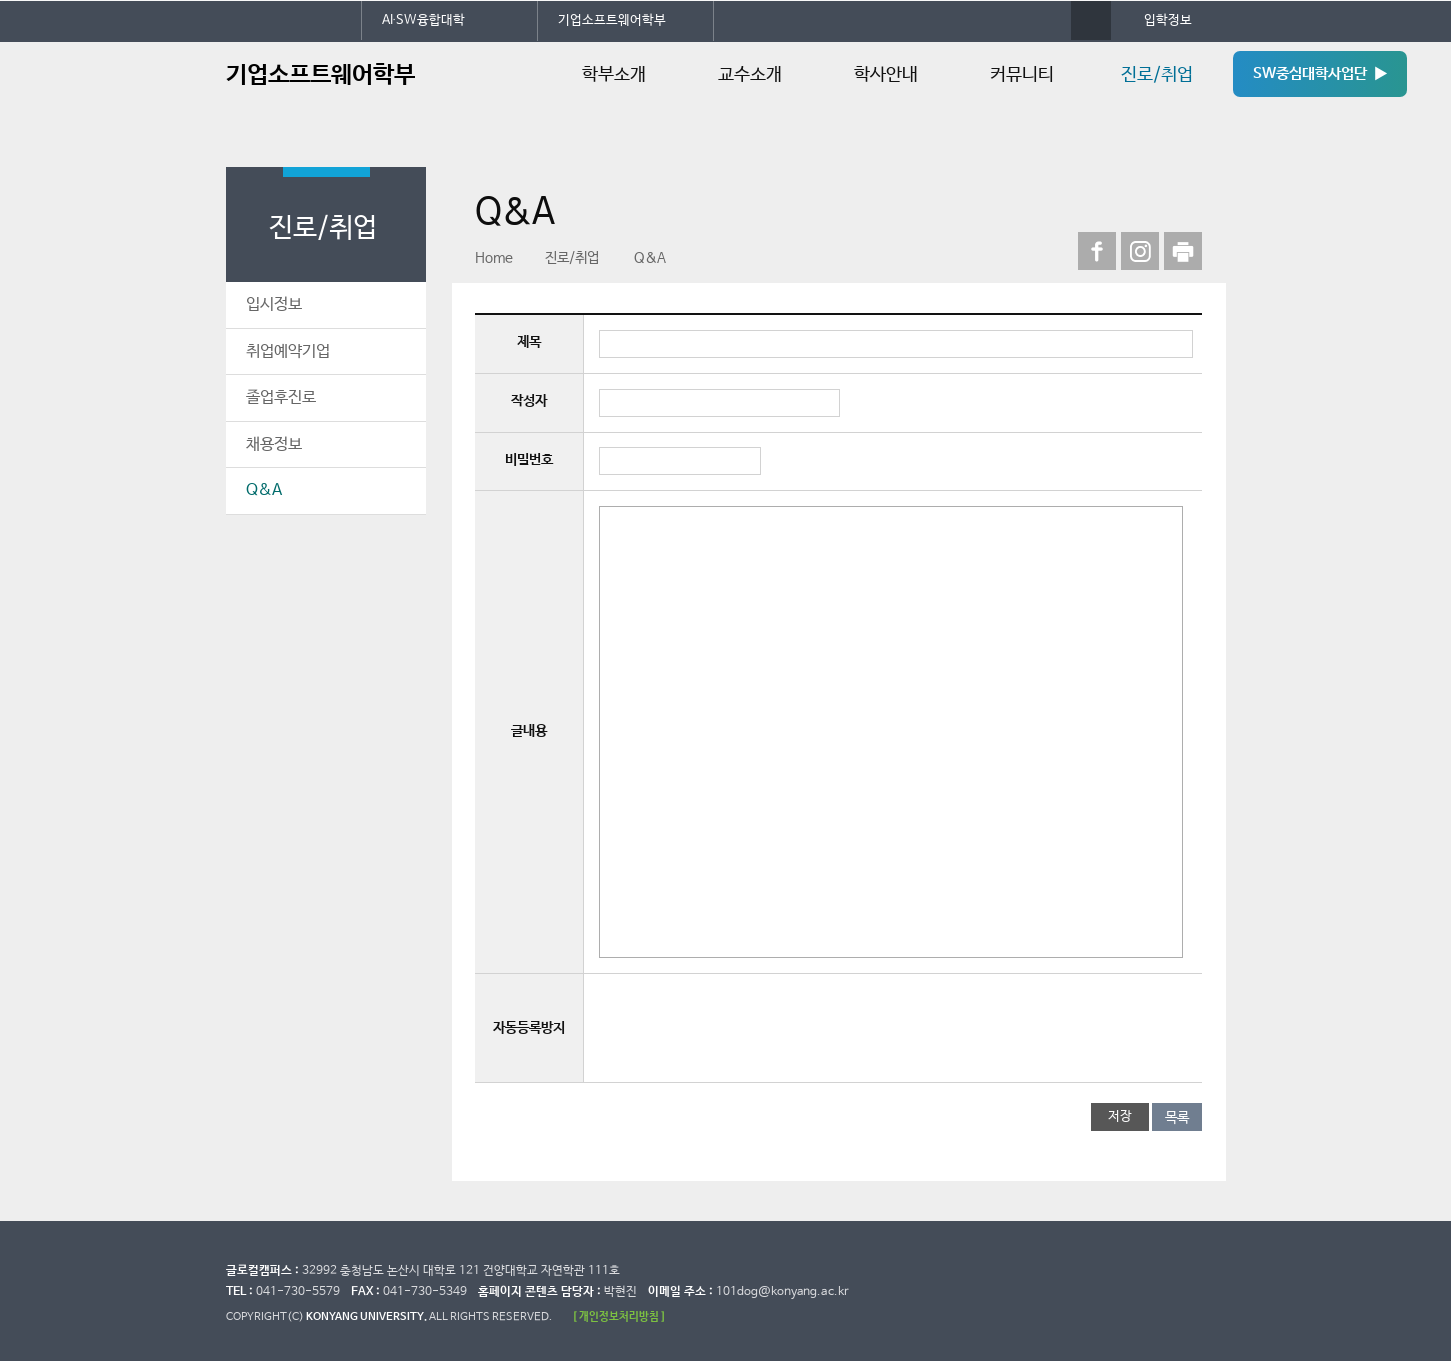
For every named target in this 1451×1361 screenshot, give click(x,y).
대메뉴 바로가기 (0, 0)
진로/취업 (1157, 75)
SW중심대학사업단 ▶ (1320, 74)
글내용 (529, 731)
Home (494, 258)
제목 (529, 342)
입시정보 (274, 304)
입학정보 (1168, 20)
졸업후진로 (281, 397)
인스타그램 (1140, 251)
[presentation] (751, 1028)
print (1183, 251)
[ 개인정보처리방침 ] (619, 1316)
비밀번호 (529, 460)
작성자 (529, 401)
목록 (1177, 1118)
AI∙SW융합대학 (424, 20)
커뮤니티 (1022, 75)
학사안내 (886, 75)
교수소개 (750, 75)
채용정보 (274, 444)
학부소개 (614, 75)
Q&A (264, 490)
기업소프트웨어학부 (612, 20)
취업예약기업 (288, 351)
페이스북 (1097, 251)
